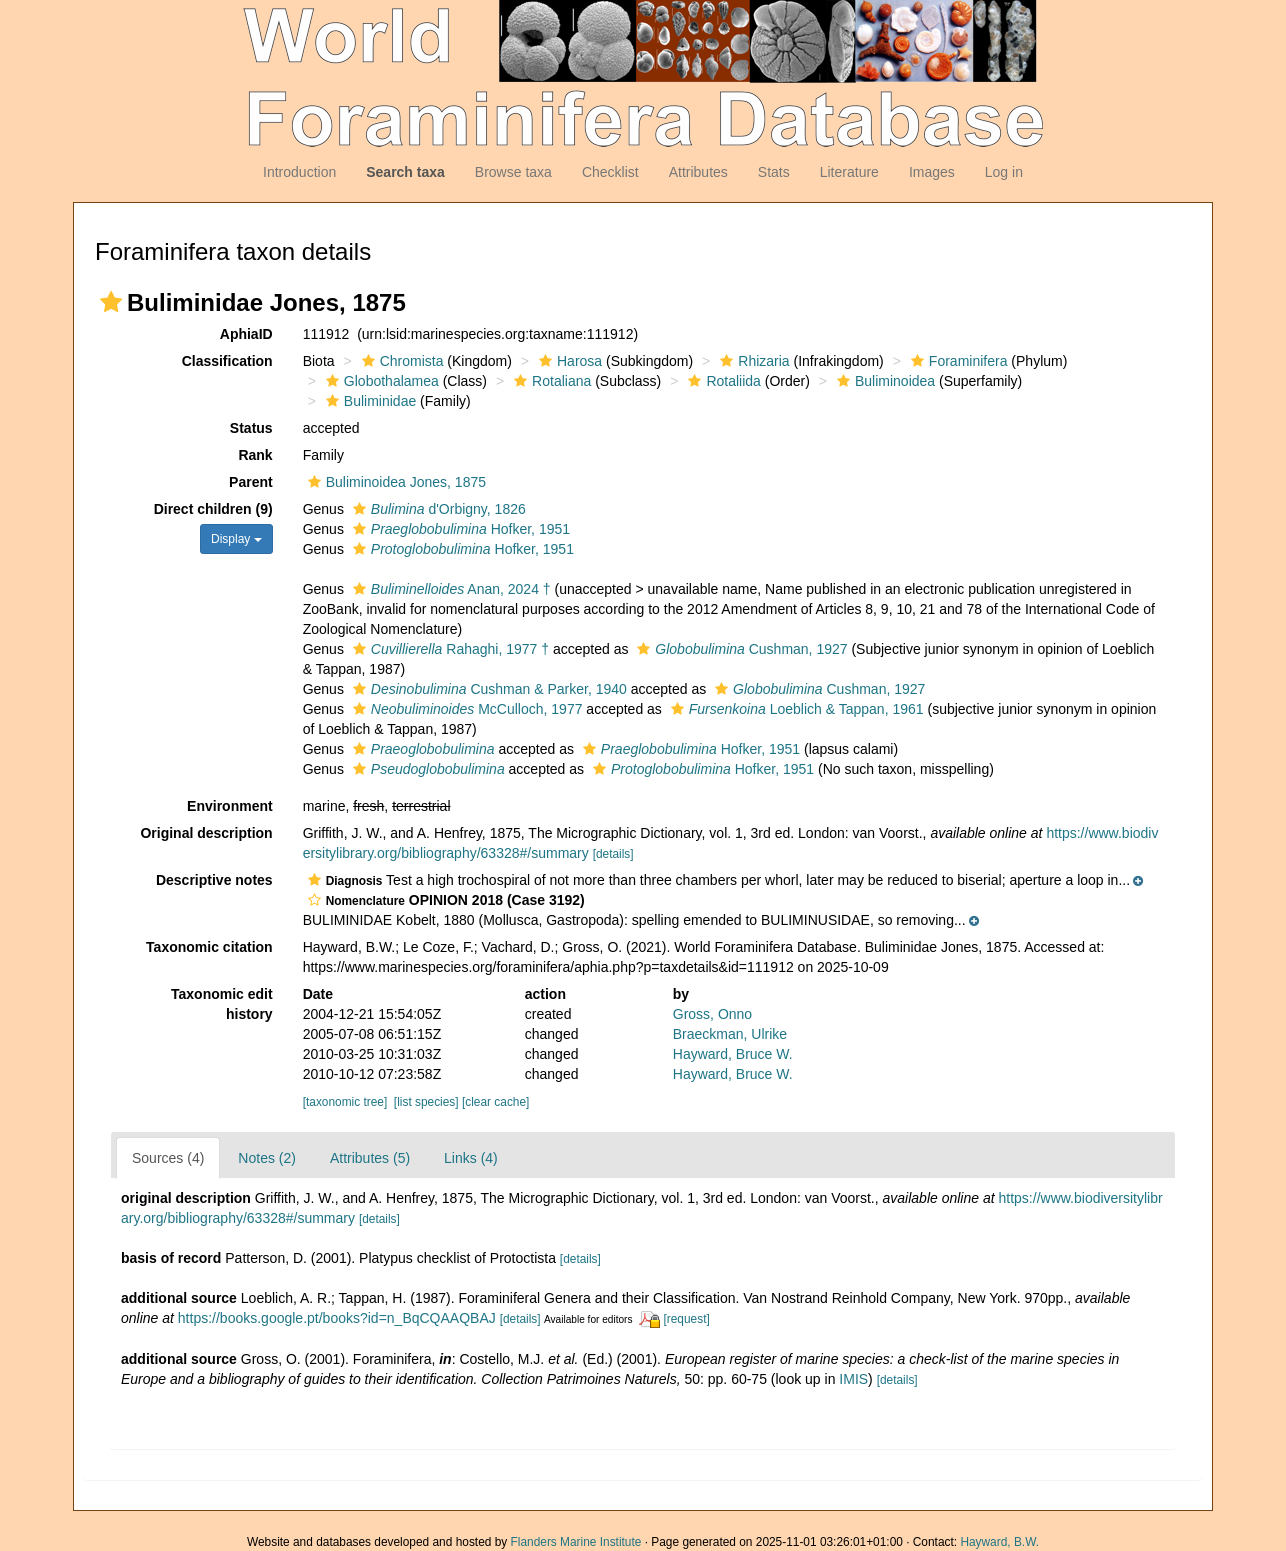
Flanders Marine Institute (576, 1542)
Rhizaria (752, 361)
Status (251, 428)
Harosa (568, 361)
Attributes (698, 172)
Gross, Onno (712, 1014)
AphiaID (246, 334)
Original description (206, 833)
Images (932, 172)
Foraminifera (957, 361)
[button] (111, 302)
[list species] (426, 1102)
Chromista (400, 361)
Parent (251, 482)
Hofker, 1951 (459, 529)
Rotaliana (550, 381)
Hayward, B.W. (999, 1542)
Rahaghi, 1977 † (448, 649)
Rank (255, 455)
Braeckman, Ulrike (730, 1034)
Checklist (610, 172)
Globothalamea (380, 381)
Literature (849, 172)
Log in (1004, 172)
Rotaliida (721, 381)
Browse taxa (513, 172)
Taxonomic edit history (222, 1004)
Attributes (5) (370, 1158)
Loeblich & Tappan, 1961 (795, 709)
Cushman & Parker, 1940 (487, 689)
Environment (230, 806)
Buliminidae (368, 401)
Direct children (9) (213, 509)
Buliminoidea (883, 381)
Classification (227, 361)
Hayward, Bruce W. (733, 1054)
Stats (774, 172)
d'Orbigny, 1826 (437, 509)
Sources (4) (168, 1158)
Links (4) (471, 1158)
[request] (686, 1319)
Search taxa (405, 172)
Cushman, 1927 (739, 649)
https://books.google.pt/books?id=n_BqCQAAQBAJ (337, 1318)
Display (236, 539)
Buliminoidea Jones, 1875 (394, 482)
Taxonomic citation (209, 947)
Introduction (299, 172)
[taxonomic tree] (345, 1102)
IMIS (853, 1379)
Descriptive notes (214, 880)
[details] (613, 854)
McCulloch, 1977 (465, 709)
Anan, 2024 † (449, 589)
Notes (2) (267, 1158)
